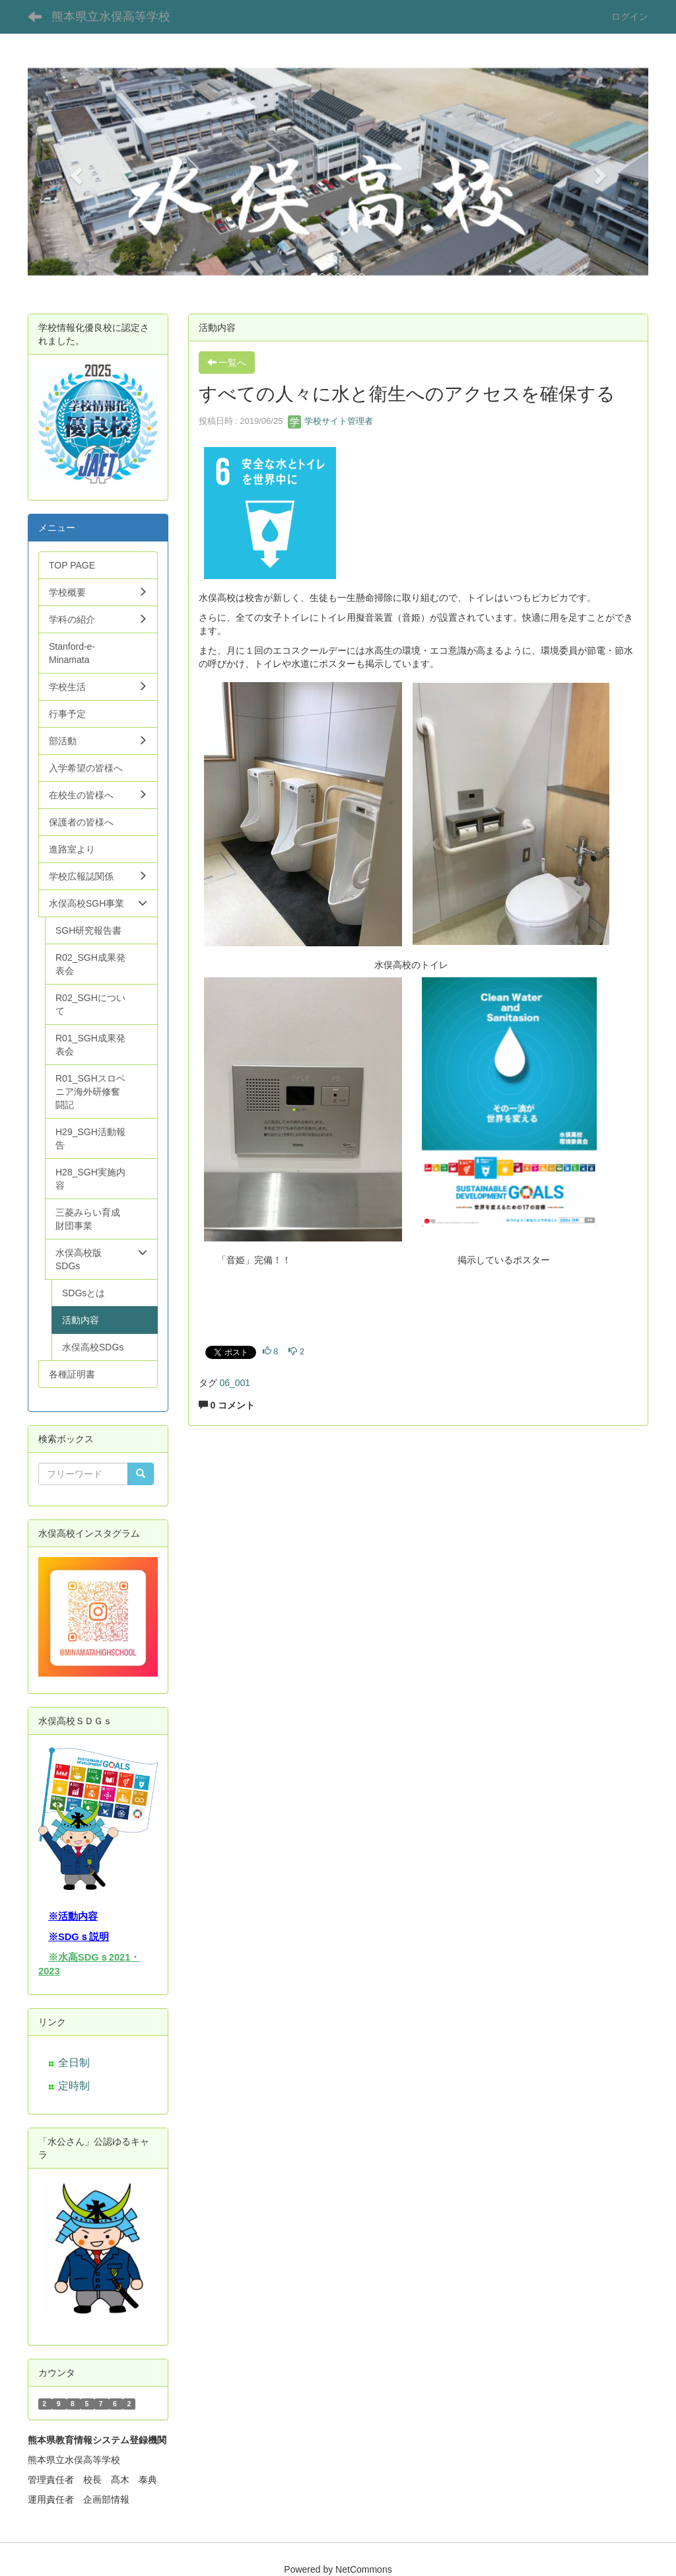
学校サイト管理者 (331, 421)
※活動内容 (73, 1916)
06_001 (234, 1382)
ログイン (629, 16)
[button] (74, 172)
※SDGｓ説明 (78, 1937)
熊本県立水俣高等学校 (110, 16)
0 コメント (227, 1405)
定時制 (74, 2085)
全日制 (74, 2062)
